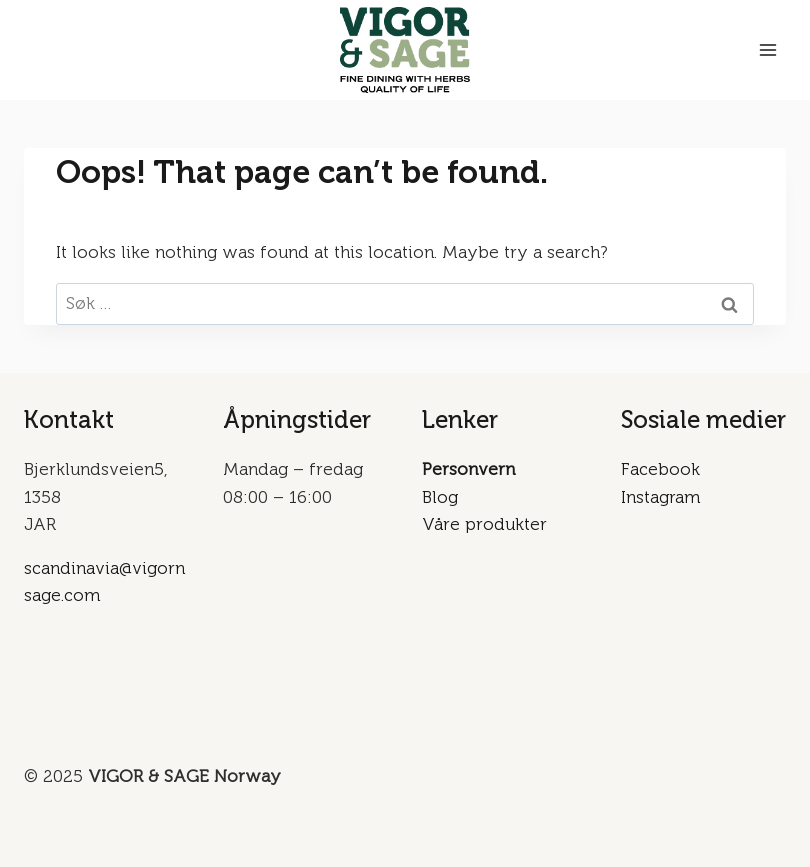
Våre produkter (484, 524)
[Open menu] (767, 49)
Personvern (468, 469)
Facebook (660, 469)
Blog (440, 497)
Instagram (660, 497)
